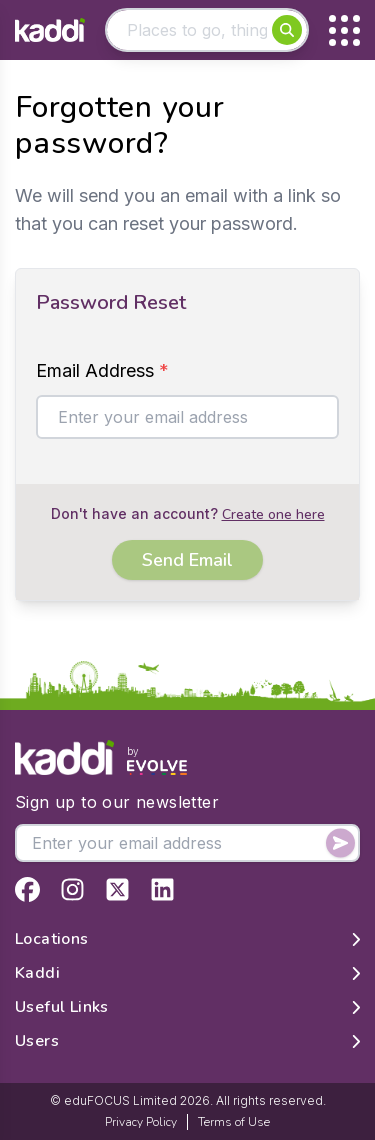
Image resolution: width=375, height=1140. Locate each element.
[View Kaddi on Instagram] (72, 889)
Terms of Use (234, 1122)
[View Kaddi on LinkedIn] (162, 889)
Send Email (187, 560)
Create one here (273, 514)
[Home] (50, 30)
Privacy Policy (141, 1122)
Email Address (102, 370)
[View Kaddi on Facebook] (27, 889)
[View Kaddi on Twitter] (117, 889)
